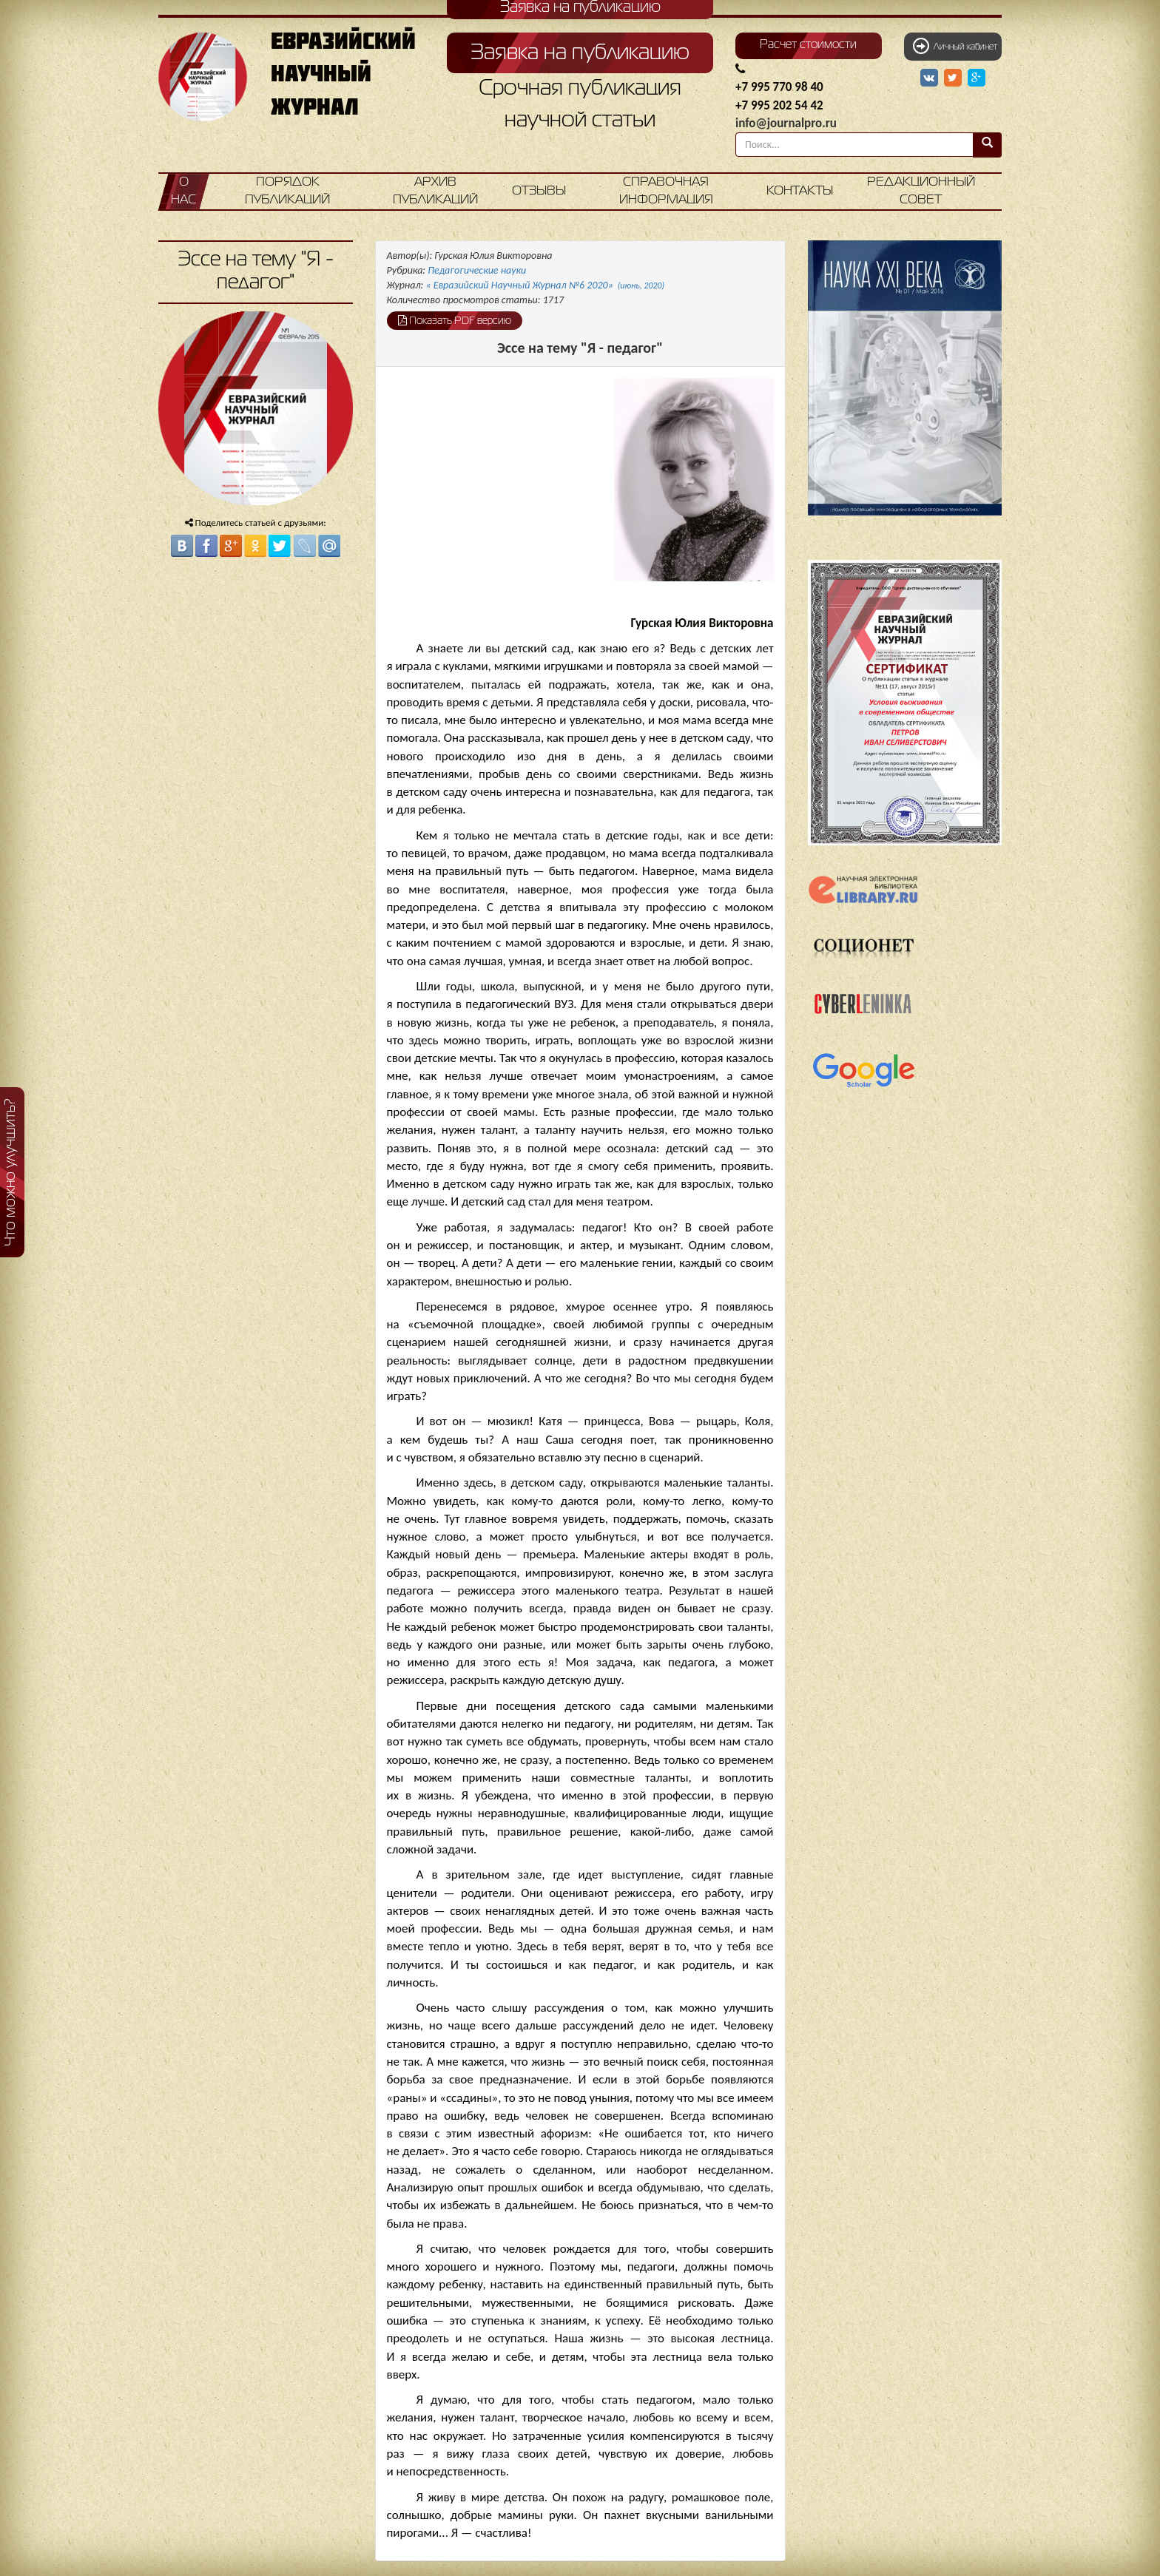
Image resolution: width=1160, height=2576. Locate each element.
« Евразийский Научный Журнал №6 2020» (545, 285)
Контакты (799, 191)
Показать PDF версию (454, 320)
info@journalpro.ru (786, 123)
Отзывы (539, 191)
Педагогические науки (477, 270)
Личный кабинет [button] (955, 46)
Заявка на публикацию (580, 53)
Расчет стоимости (808, 45)
